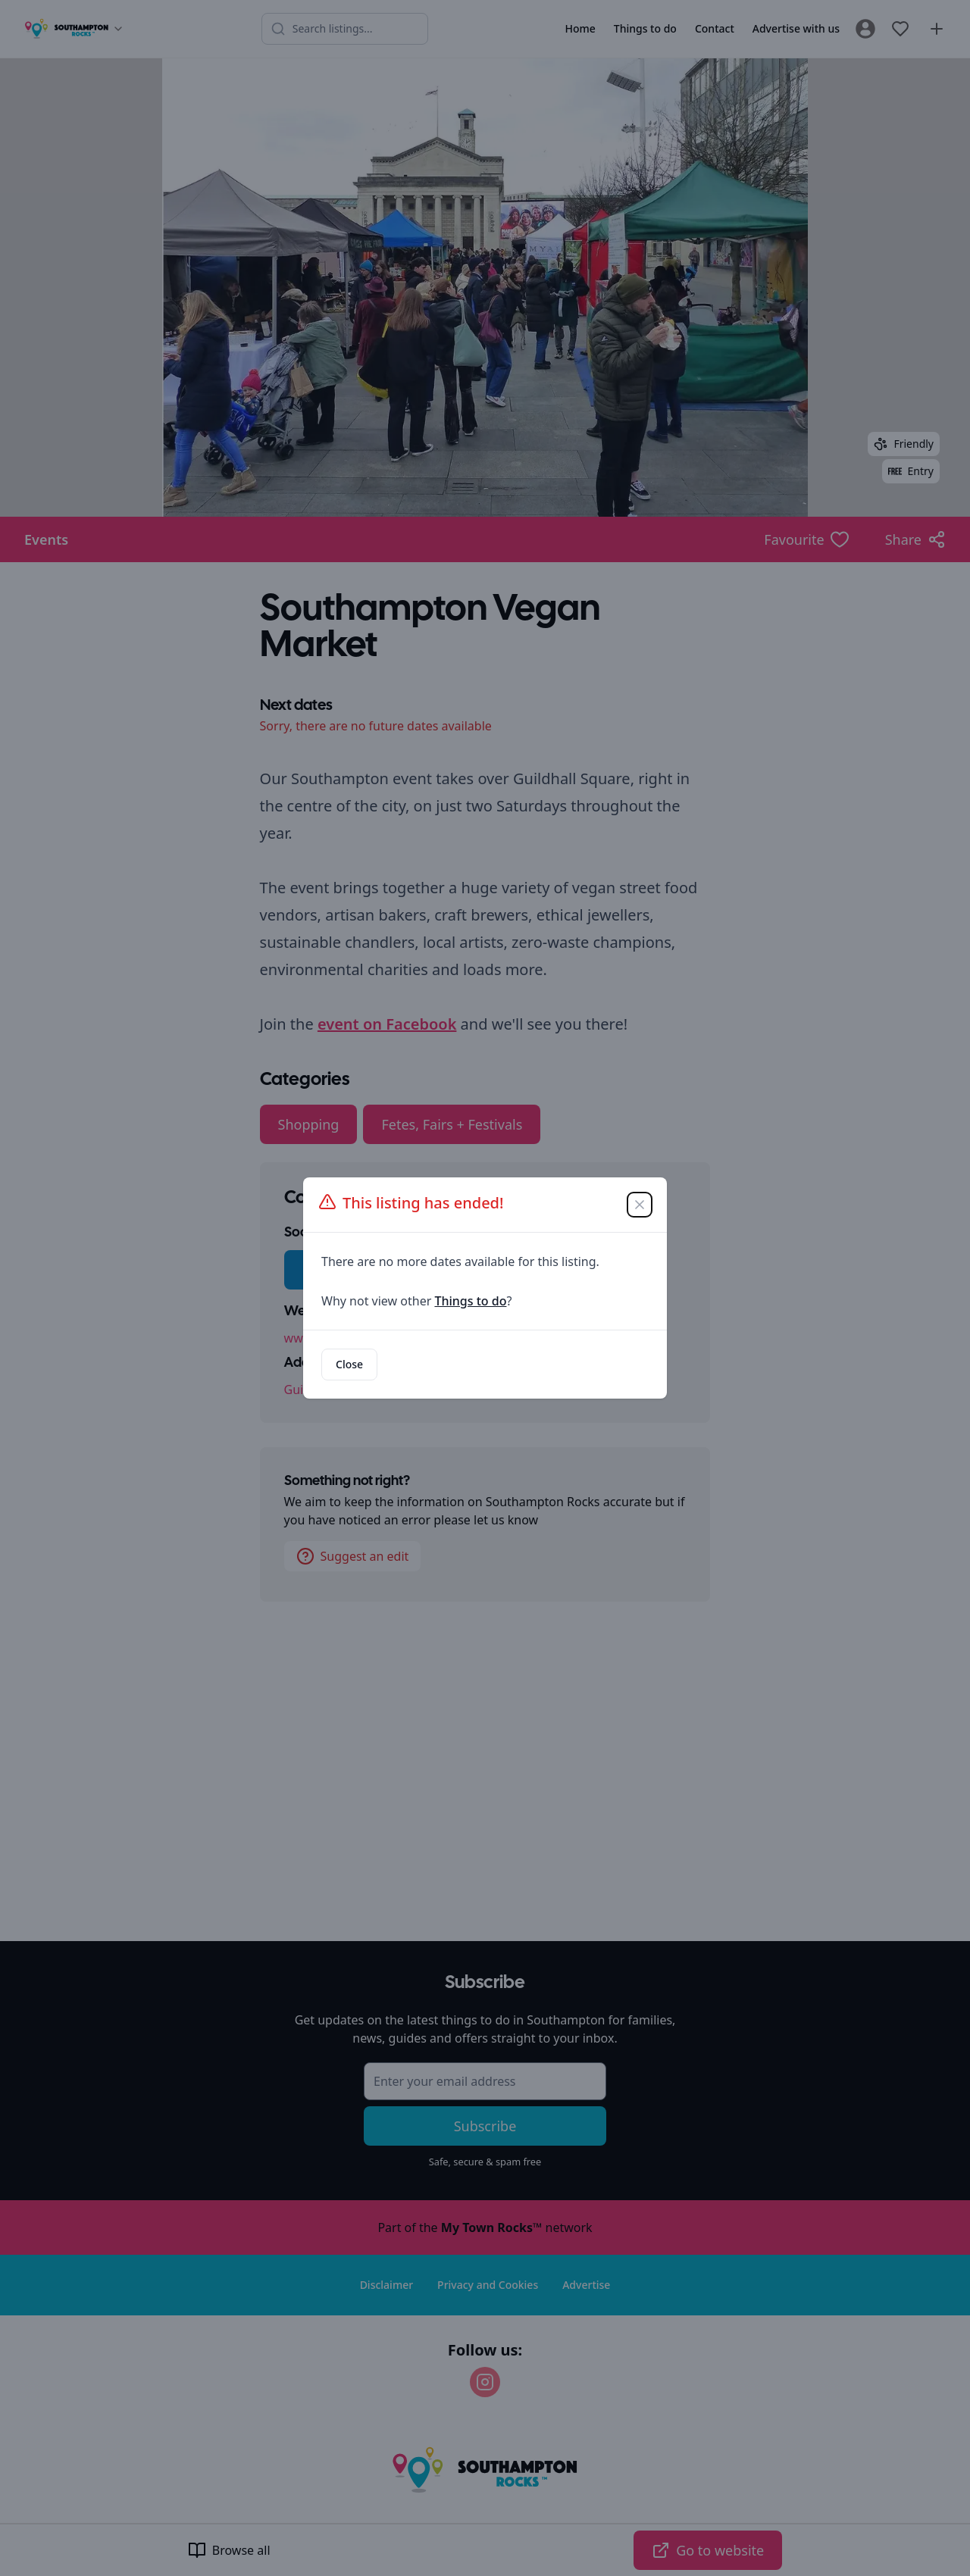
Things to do (470, 1301)
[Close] (639, 1205)
